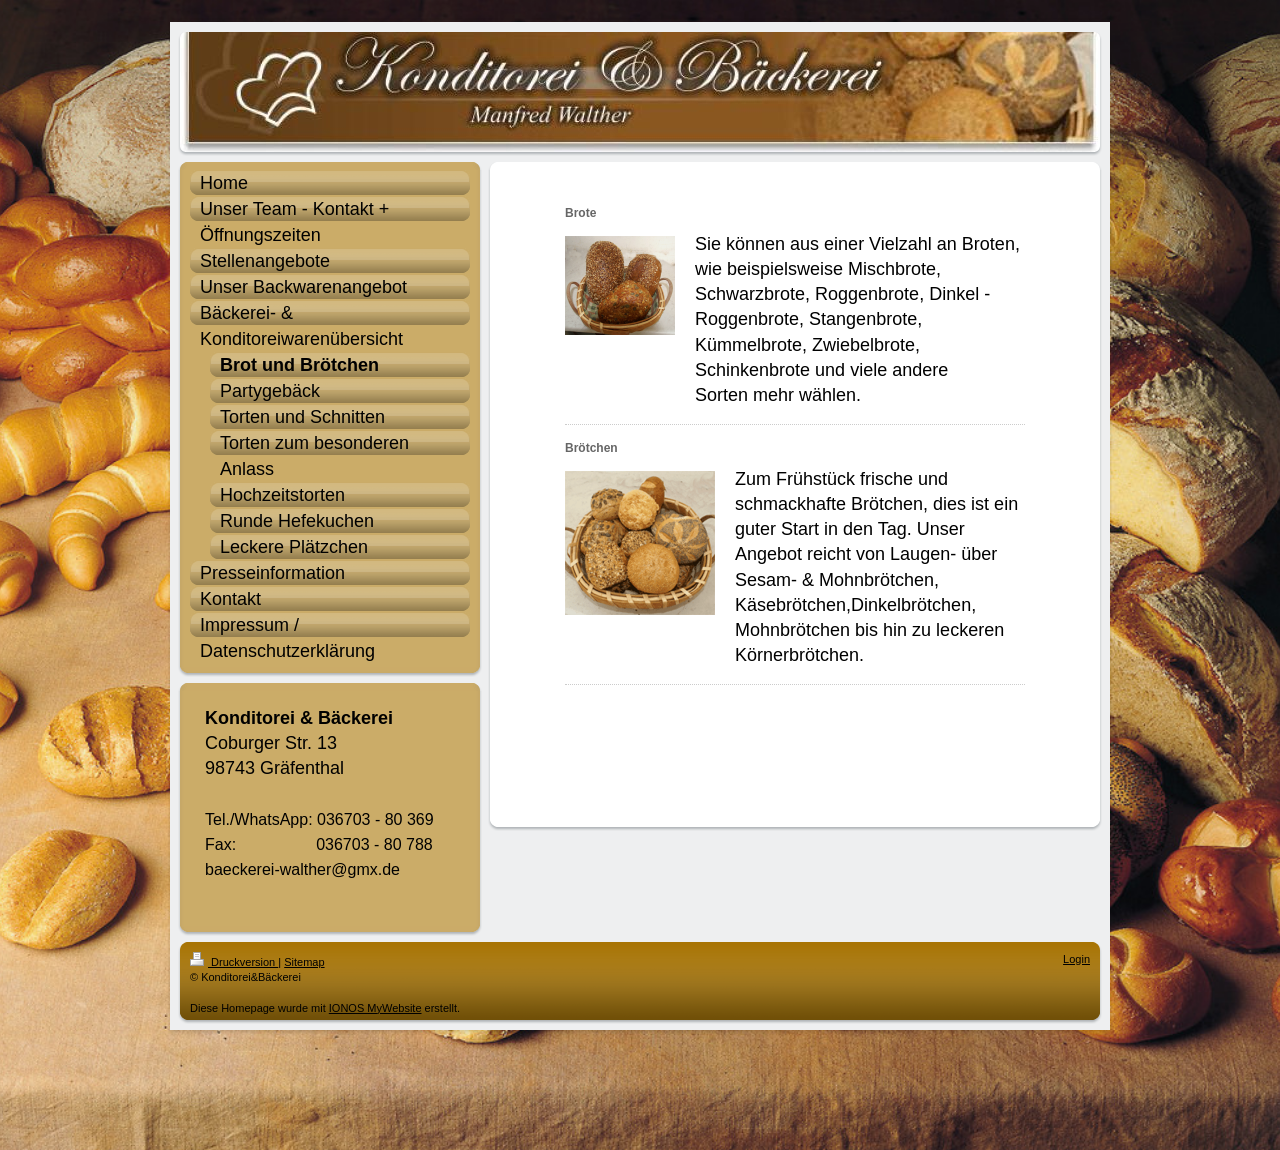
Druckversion (234, 962)
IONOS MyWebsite (375, 1008)
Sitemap (304, 962)
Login (1076, 959)
